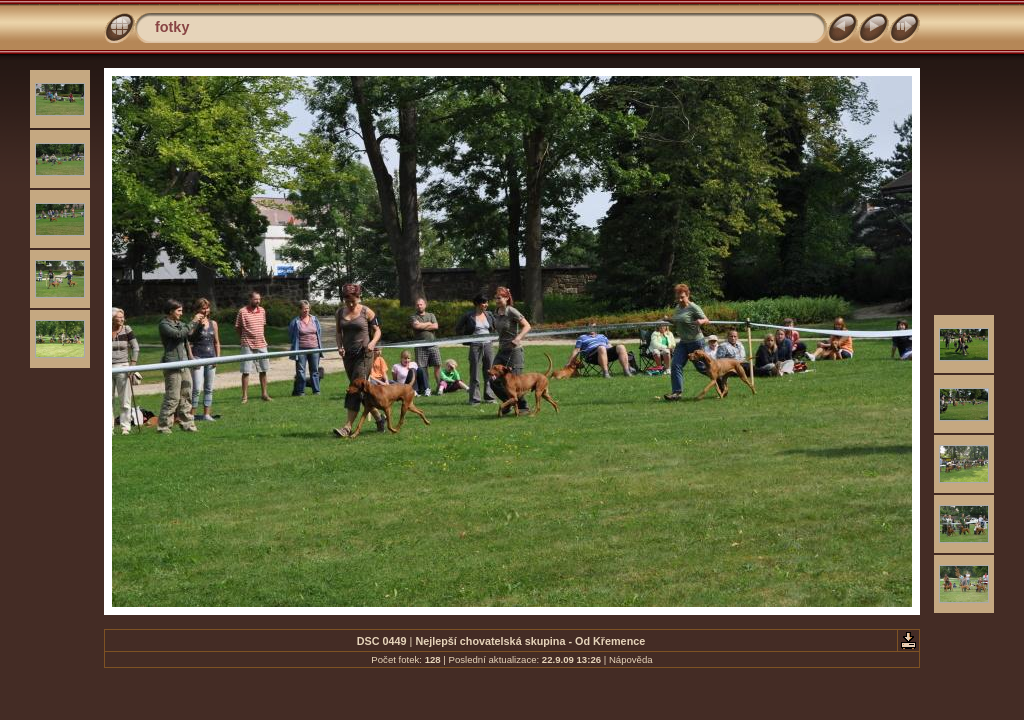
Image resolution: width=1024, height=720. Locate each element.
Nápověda (631, 659)
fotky (172, 27)
